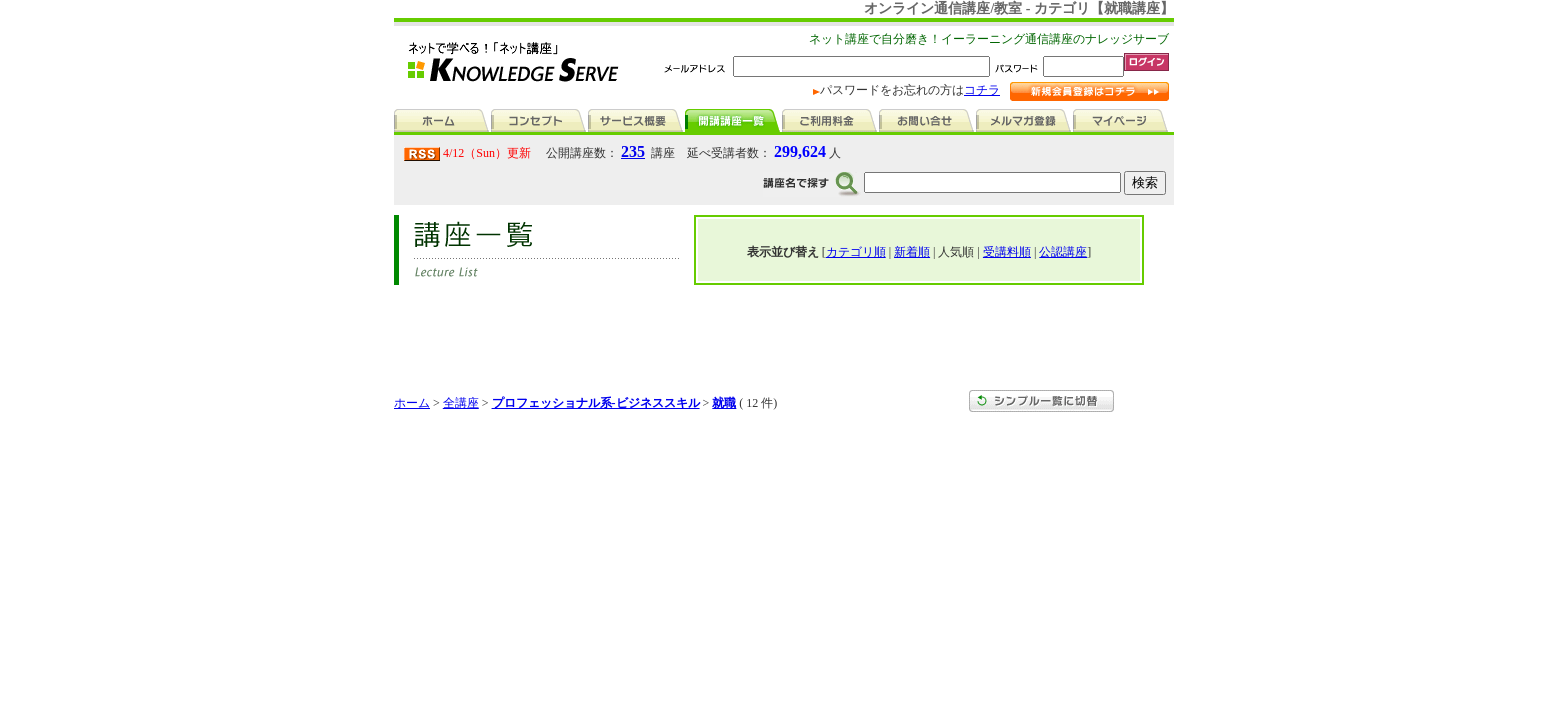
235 (633, 151)
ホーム (412, 403)
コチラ (982, 90)
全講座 (461, 403)
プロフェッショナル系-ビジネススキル (596, 403)
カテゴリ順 (856, 252)
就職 (724, 403)
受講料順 (1007, 252)
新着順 (912, 252)
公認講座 (1063, 252)
